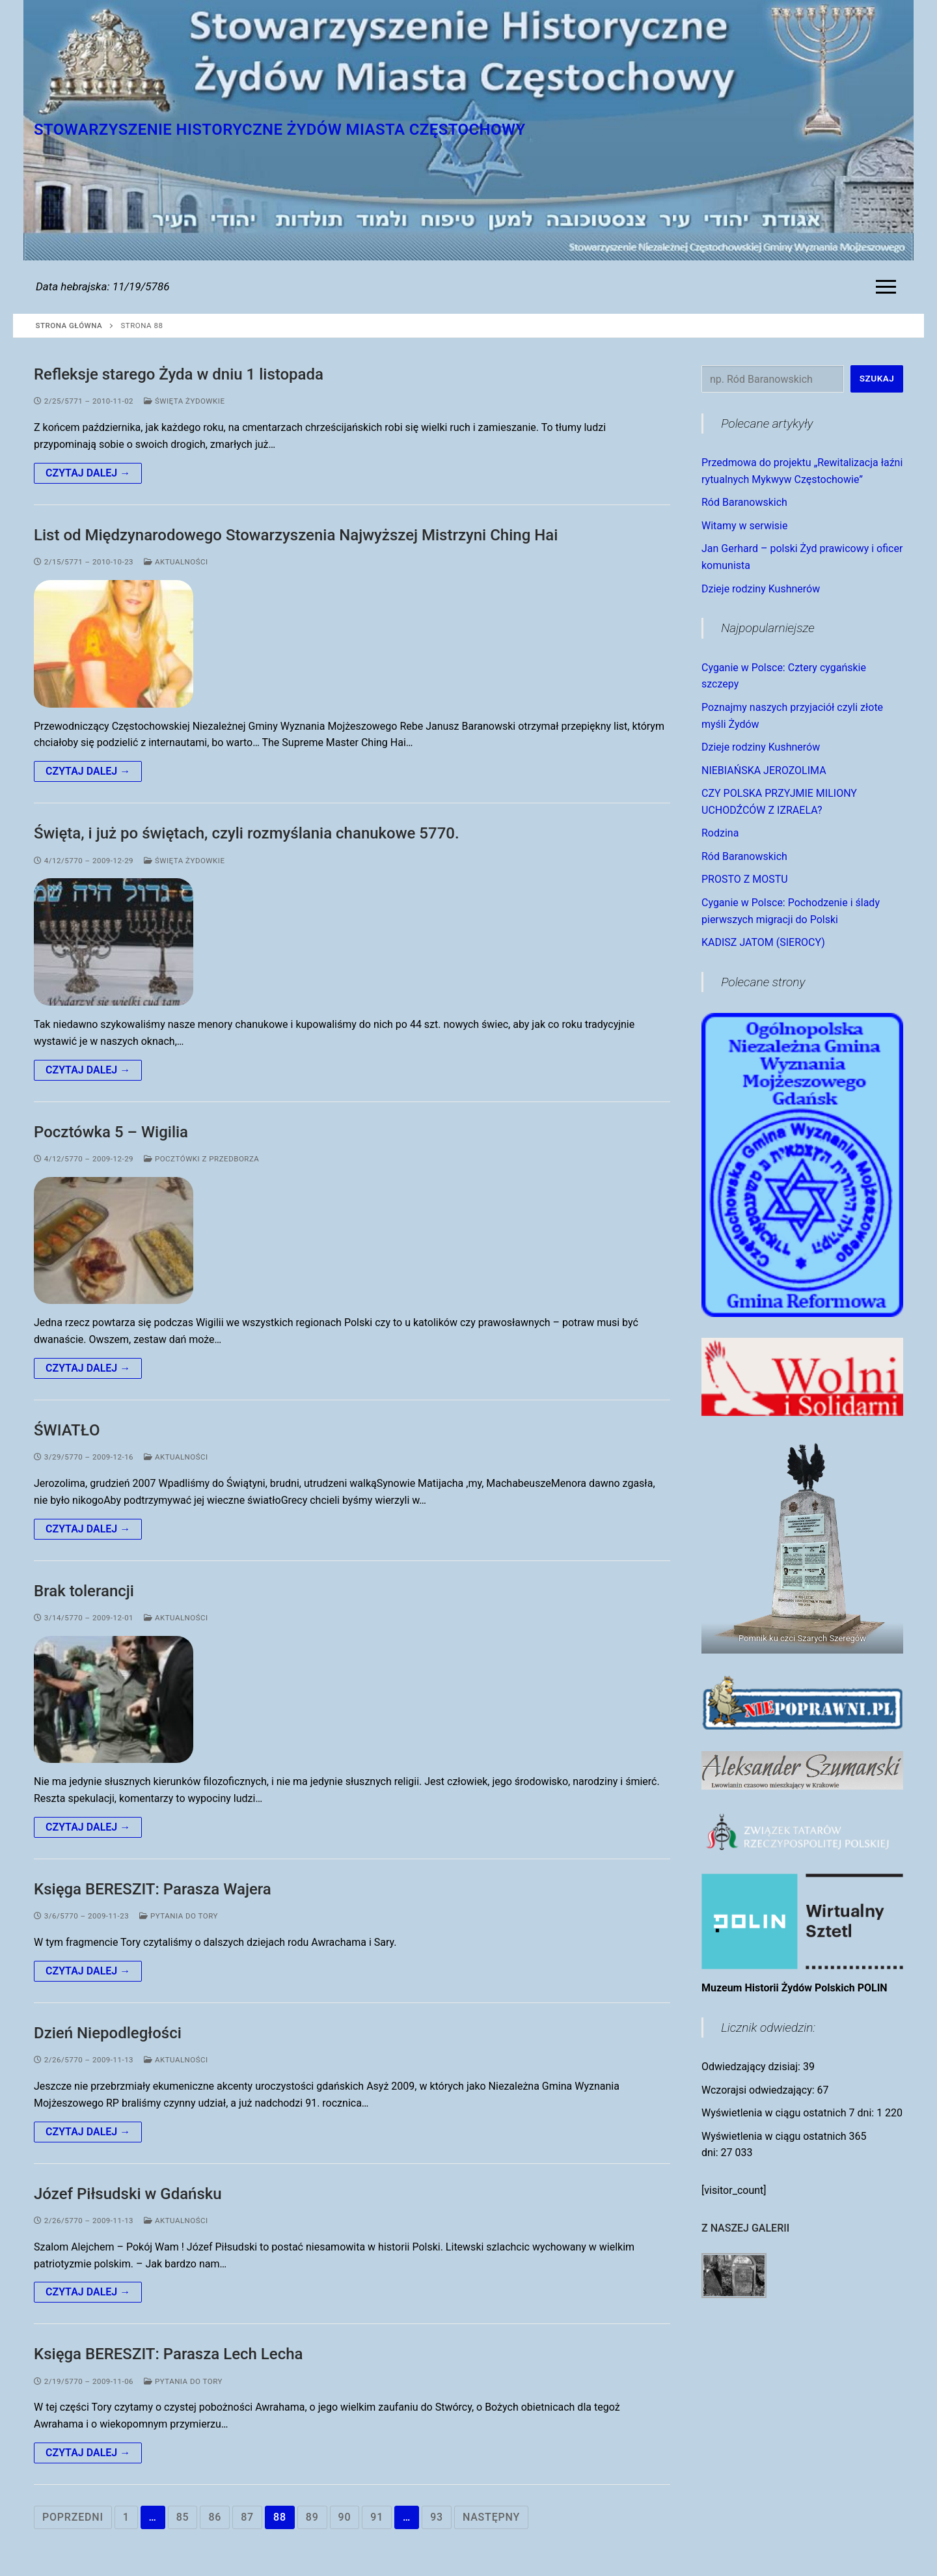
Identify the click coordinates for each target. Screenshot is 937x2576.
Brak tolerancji (84, 1591)
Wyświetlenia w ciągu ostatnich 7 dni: (788, 2113)
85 (182, 2517)
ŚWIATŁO (67, 1430)
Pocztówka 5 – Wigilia (111, 1132)
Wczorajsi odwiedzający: (759, 2090)
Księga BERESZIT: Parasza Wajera (152, 1889)
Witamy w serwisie (744, 525)
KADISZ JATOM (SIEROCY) (763, 942)
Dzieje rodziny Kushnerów (760, 589)
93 (436, 2517)
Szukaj (877, 378)
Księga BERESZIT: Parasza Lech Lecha (168, 2354)
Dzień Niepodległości (108, 2033)
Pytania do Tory (178, 1915)
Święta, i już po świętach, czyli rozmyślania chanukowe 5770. (246, 833)
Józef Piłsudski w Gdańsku (128, 2194)
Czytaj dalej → (88, 473)
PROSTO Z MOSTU (744, 879)
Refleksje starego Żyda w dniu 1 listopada (178, 374)
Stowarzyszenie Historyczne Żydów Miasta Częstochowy (280, 129)
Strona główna (69, 325)
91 (376, 2517)
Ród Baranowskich (744, 502)
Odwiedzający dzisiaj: (752, 2066)
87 (247, 2517)
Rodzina (720, 833)
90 (344, 2517)
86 (214, 2517)
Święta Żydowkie (184, 401)
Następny (491, 2517)
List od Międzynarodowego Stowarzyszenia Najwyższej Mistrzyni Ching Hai (296, 535)
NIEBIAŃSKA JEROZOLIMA (763, 770)
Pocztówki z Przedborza (201, 1158)
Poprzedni (72, 2517)
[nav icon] (888, 287)
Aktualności (176, 561)
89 (312, 2517)
